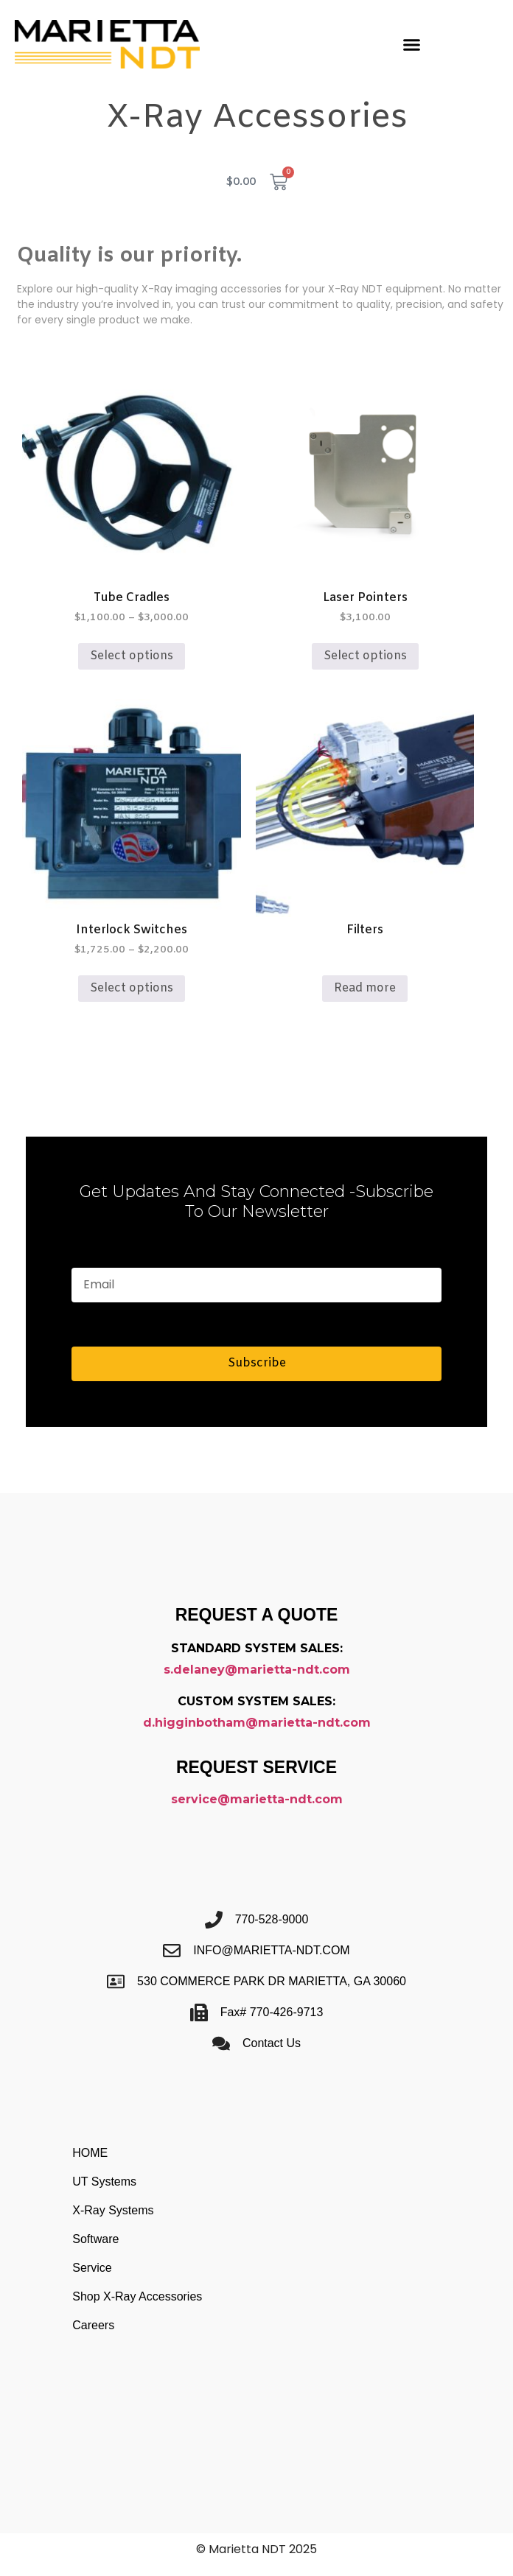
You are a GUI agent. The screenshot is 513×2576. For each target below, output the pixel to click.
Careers (93, 2325)
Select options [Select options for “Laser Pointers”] (365, 656)
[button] (412, 44)
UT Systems (104, 2181)
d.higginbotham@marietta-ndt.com (257, 1723)
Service (91, 2267)
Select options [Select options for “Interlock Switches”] (131, 988)
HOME (90, 2153)
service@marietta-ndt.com (257, 1799)
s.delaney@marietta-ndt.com (257, 1670)
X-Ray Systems (112, 2210)
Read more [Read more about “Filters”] (365, 988)
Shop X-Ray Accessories (137, 2296)
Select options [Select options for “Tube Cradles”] (131, 656)
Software (95, 2239)
